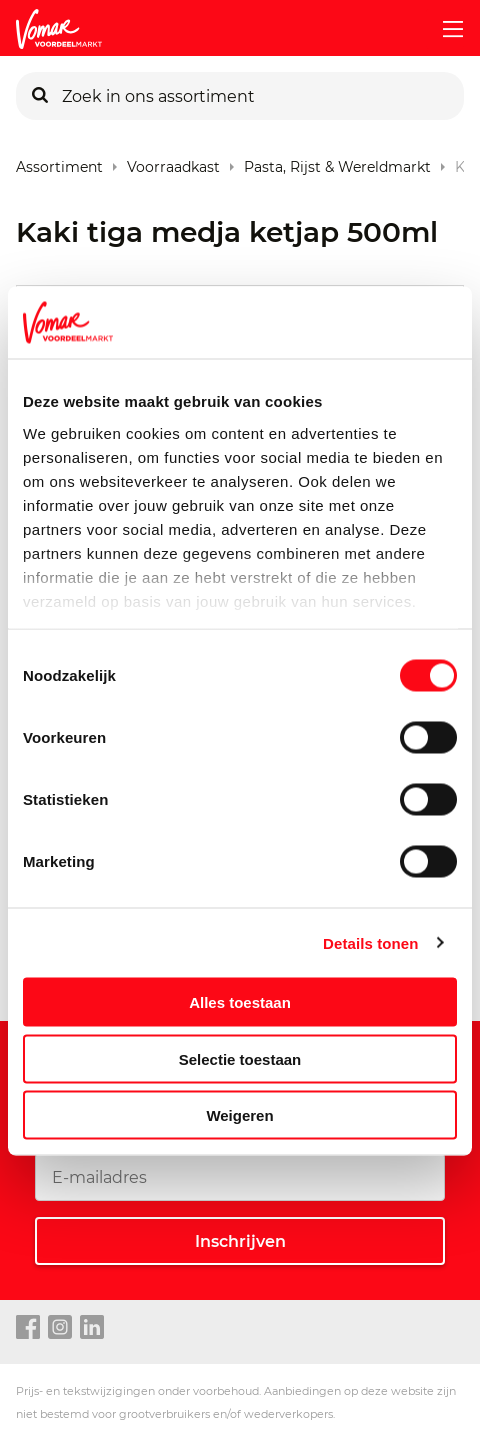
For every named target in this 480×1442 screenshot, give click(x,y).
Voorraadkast (173, 162)
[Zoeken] (40, 96)
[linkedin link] (92, 1328)
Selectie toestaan (240, 1058)
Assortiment (59, 162)
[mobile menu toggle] (445, 29)
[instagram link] (60, 1328)
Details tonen (370, 942)
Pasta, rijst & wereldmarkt (337, 162)
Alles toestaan (240, 1002)
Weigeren (239, 1115)
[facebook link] (28, 1328)
